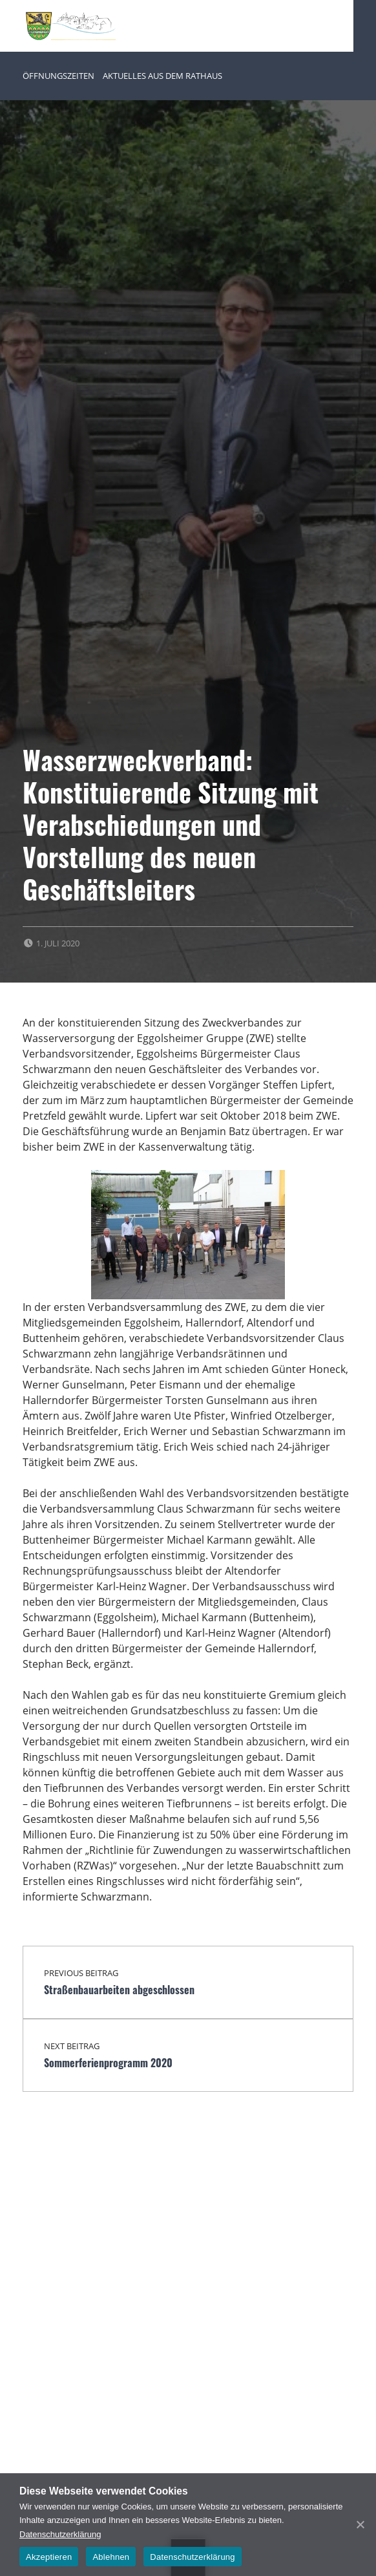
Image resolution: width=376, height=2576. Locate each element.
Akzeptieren (49, 2557)
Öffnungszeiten (58, 75)
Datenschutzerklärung (60, 2534)
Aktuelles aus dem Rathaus (162, 75)
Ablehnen (110, 2557)
